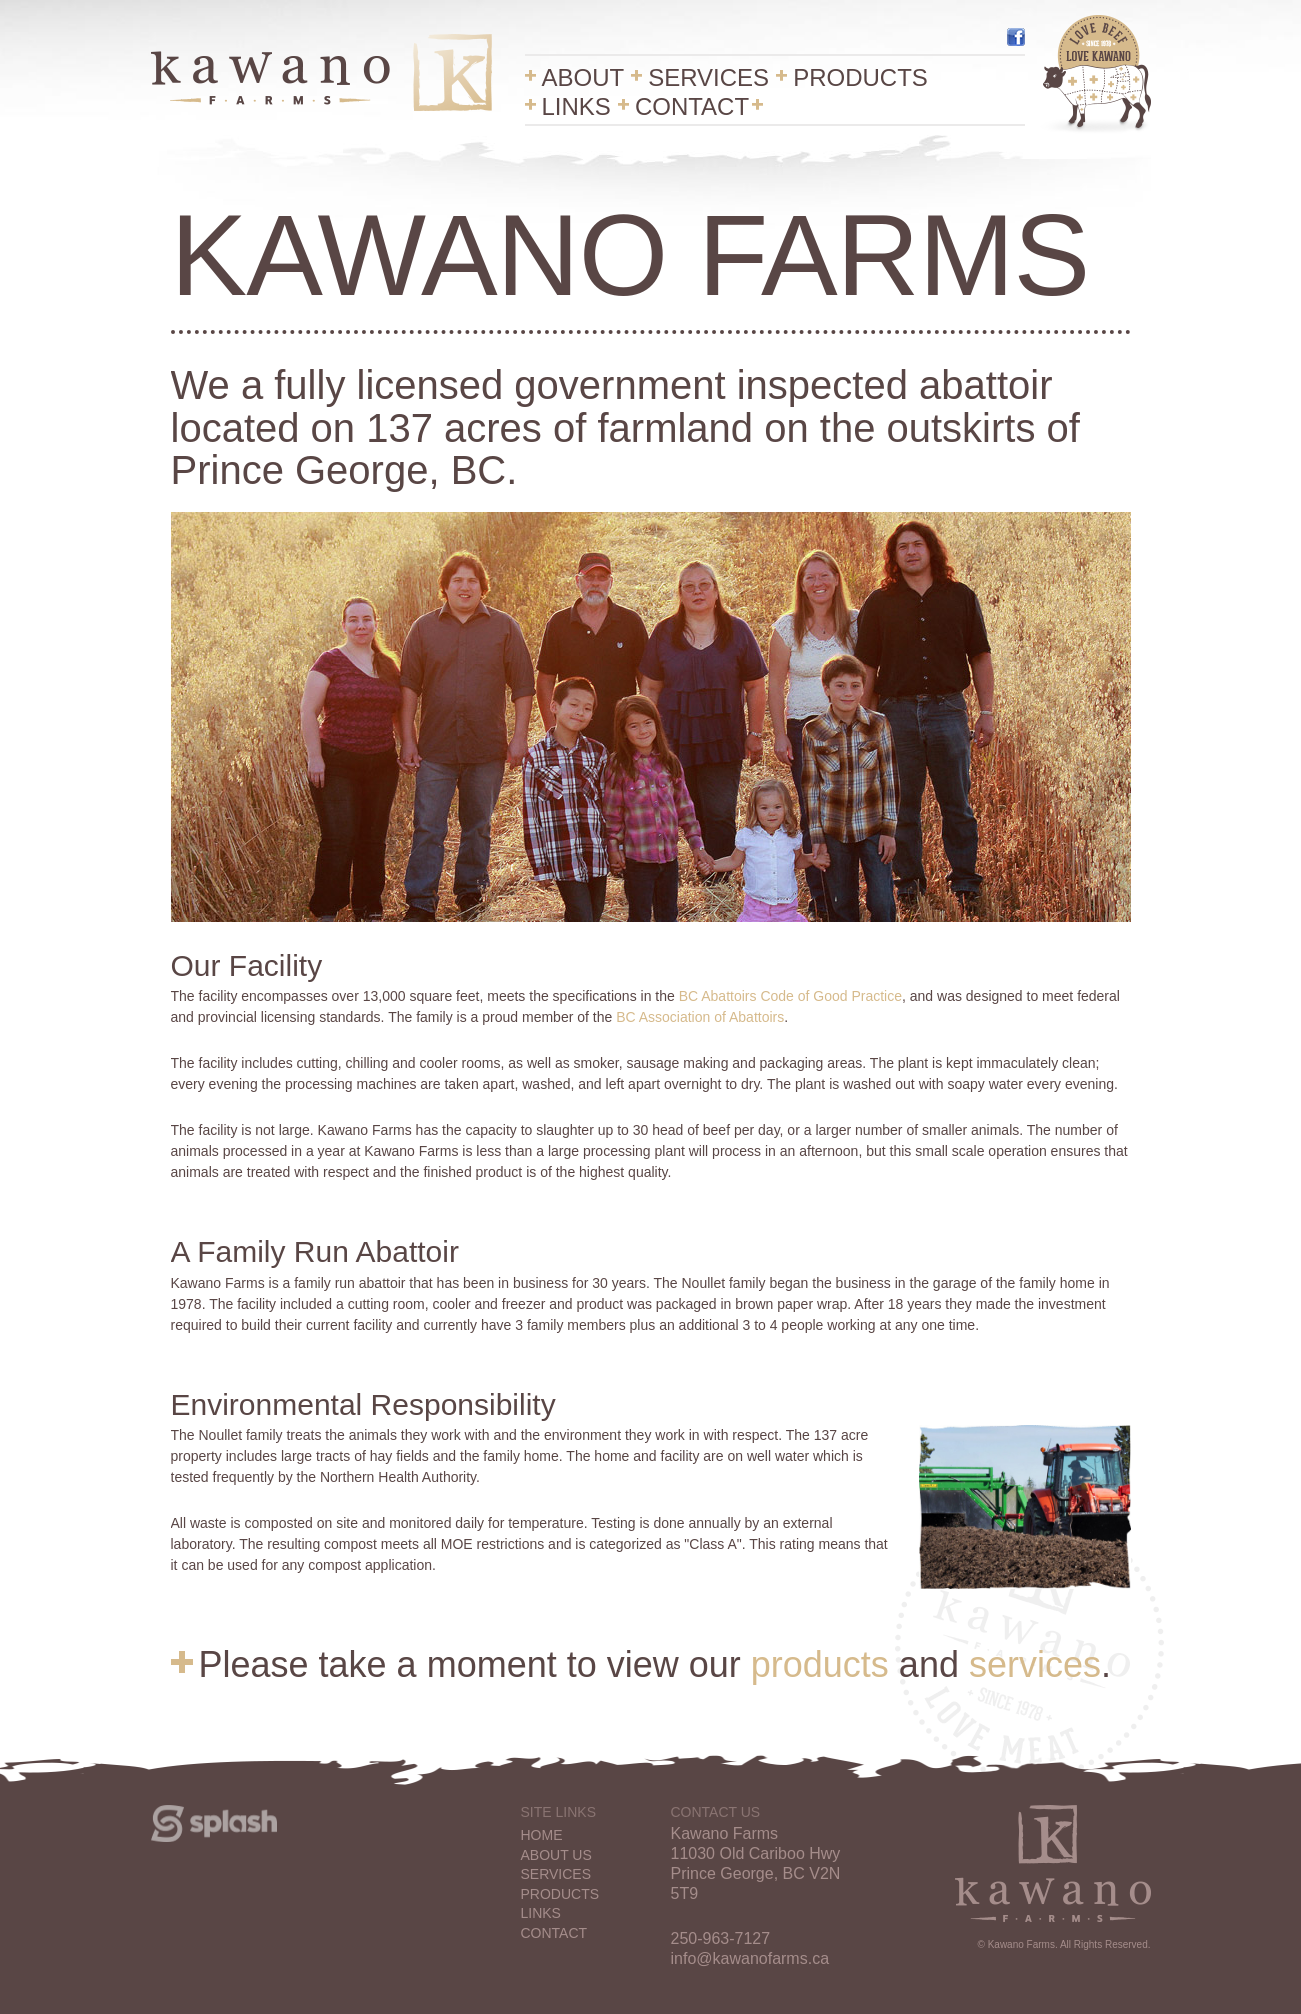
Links (576, 107)
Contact (692, 107)
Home (542, 1835)
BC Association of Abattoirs (700, 1017)
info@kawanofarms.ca (750, 1958)
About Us (556, 1855)
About (583, 78)
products (820, 1664)
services (1035, 1664)
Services (708, 78)
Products (860, 78)
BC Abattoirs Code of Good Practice (790, 996)
